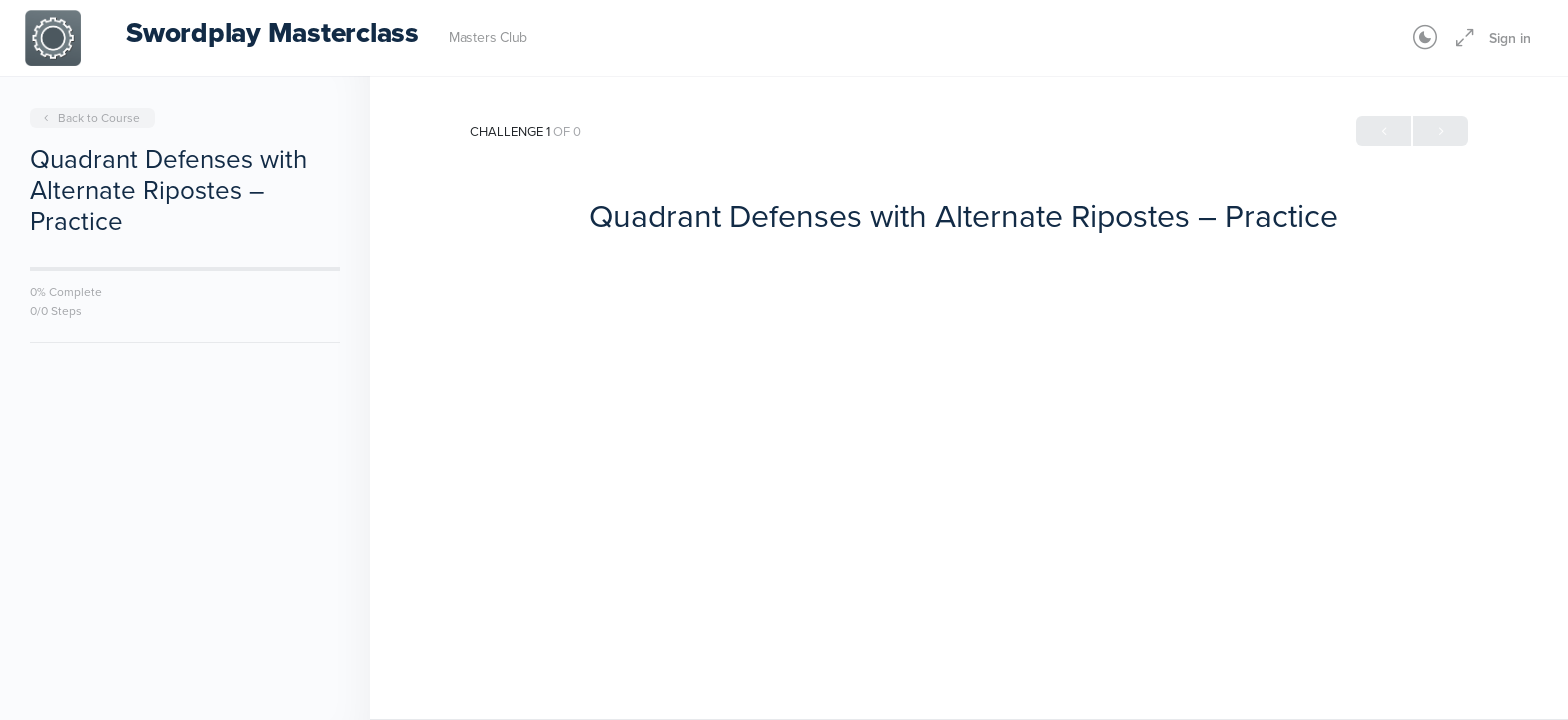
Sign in (1510, 38)
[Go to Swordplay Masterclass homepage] (53, 35)
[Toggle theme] (1425, 38)
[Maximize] (1461, 38)
